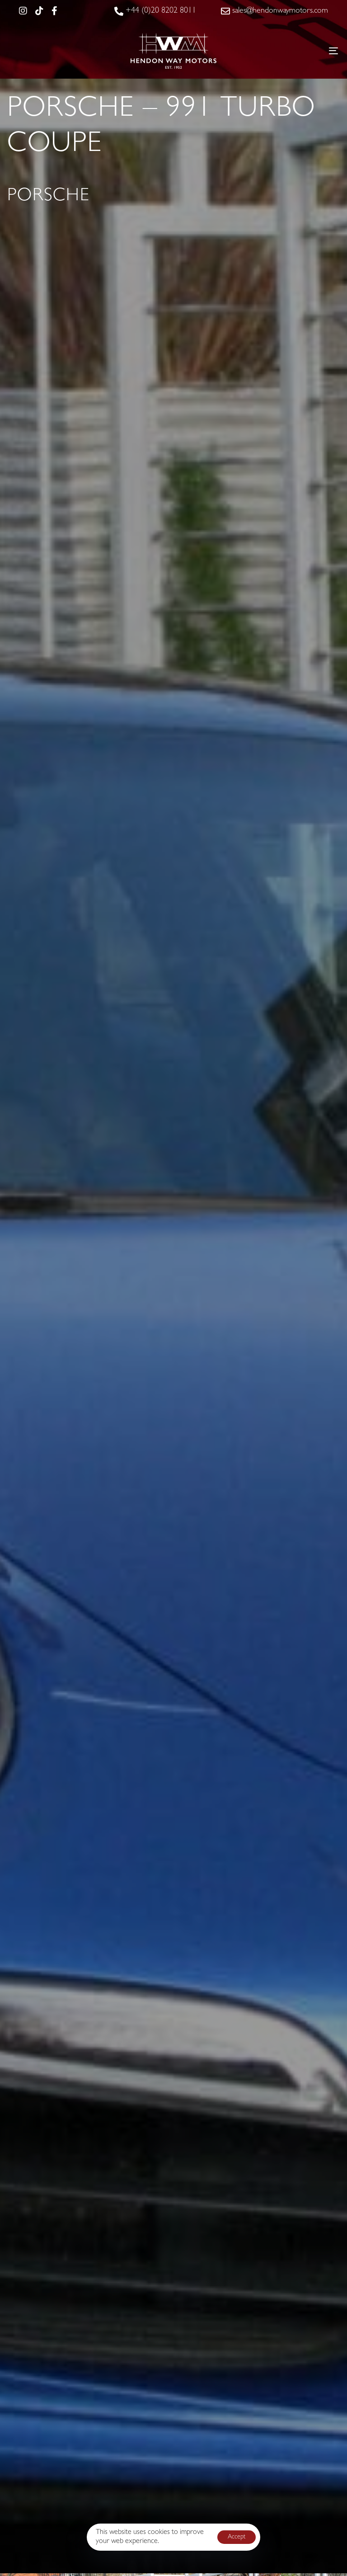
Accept (236, 2537)
